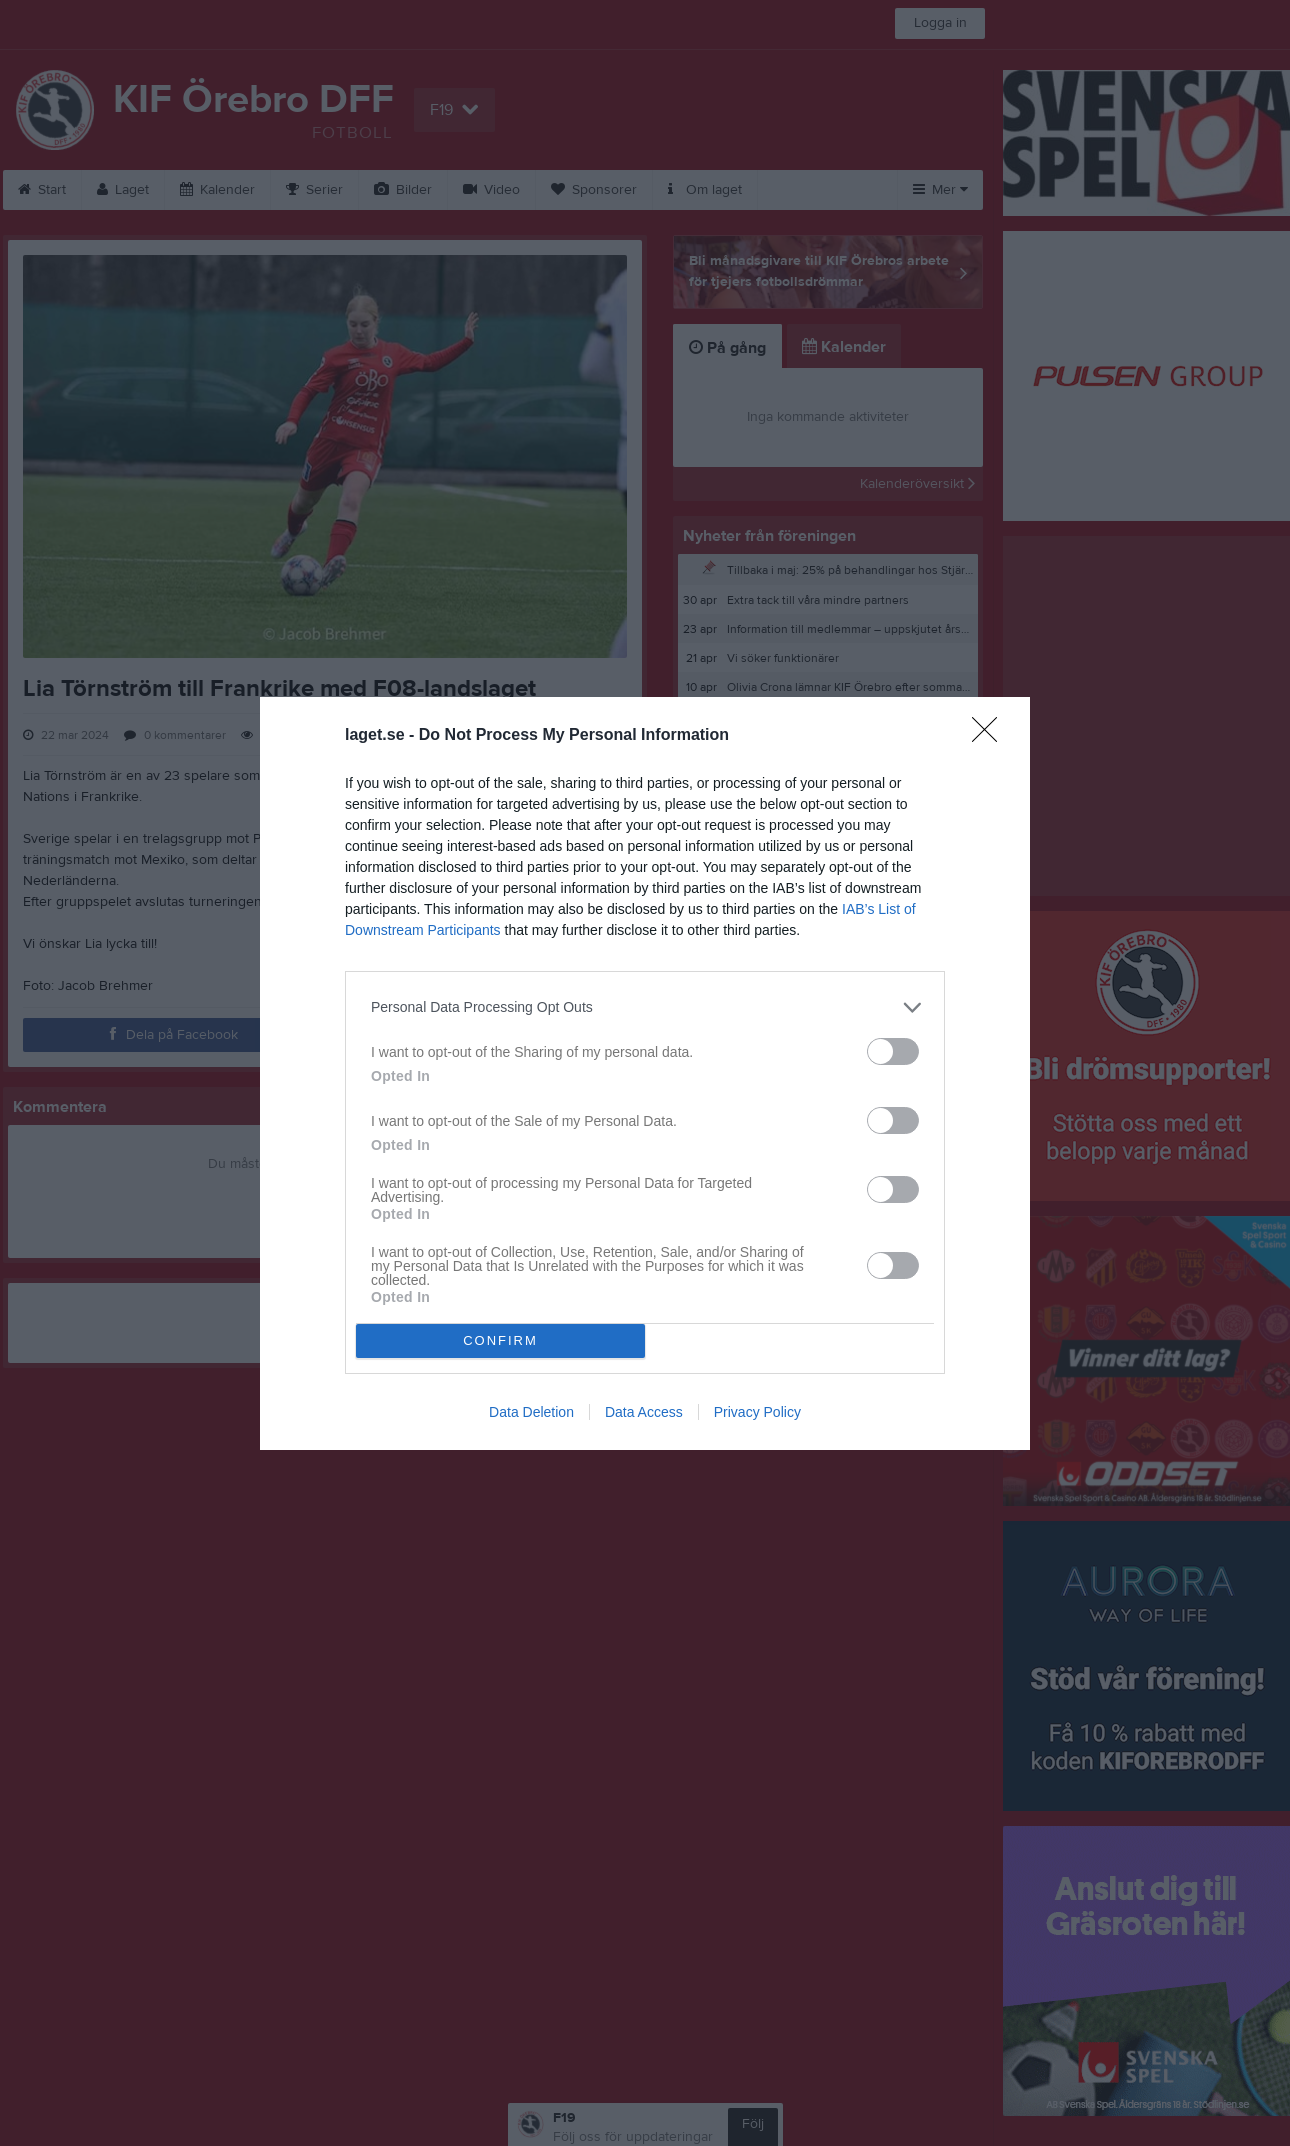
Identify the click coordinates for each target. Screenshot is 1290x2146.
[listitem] (645, 1007)
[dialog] (645, 1073)
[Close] (991, 736)
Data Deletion (531, 1412)
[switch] (893, 1051)
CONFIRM (500, 1340)
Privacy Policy (757, 1412)
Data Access (644, 1412)
